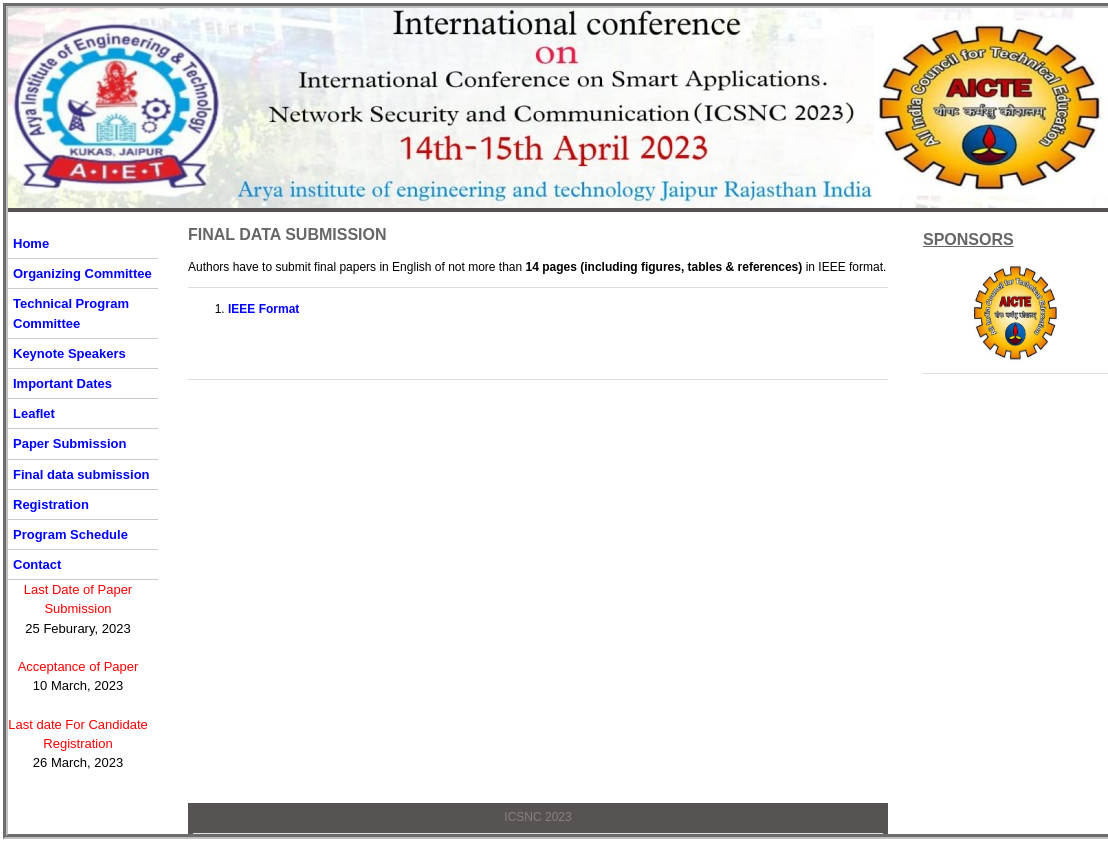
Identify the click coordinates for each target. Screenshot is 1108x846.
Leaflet (34, 413)
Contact (37, 564)
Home (31, 243)
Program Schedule (70, 534)
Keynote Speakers (69, 353)
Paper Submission (69, 443)
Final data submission (81, 474)
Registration (51, 504)
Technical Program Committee (71, 313)
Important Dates (62, 383)
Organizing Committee (82, 273)
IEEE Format (263, 309)
